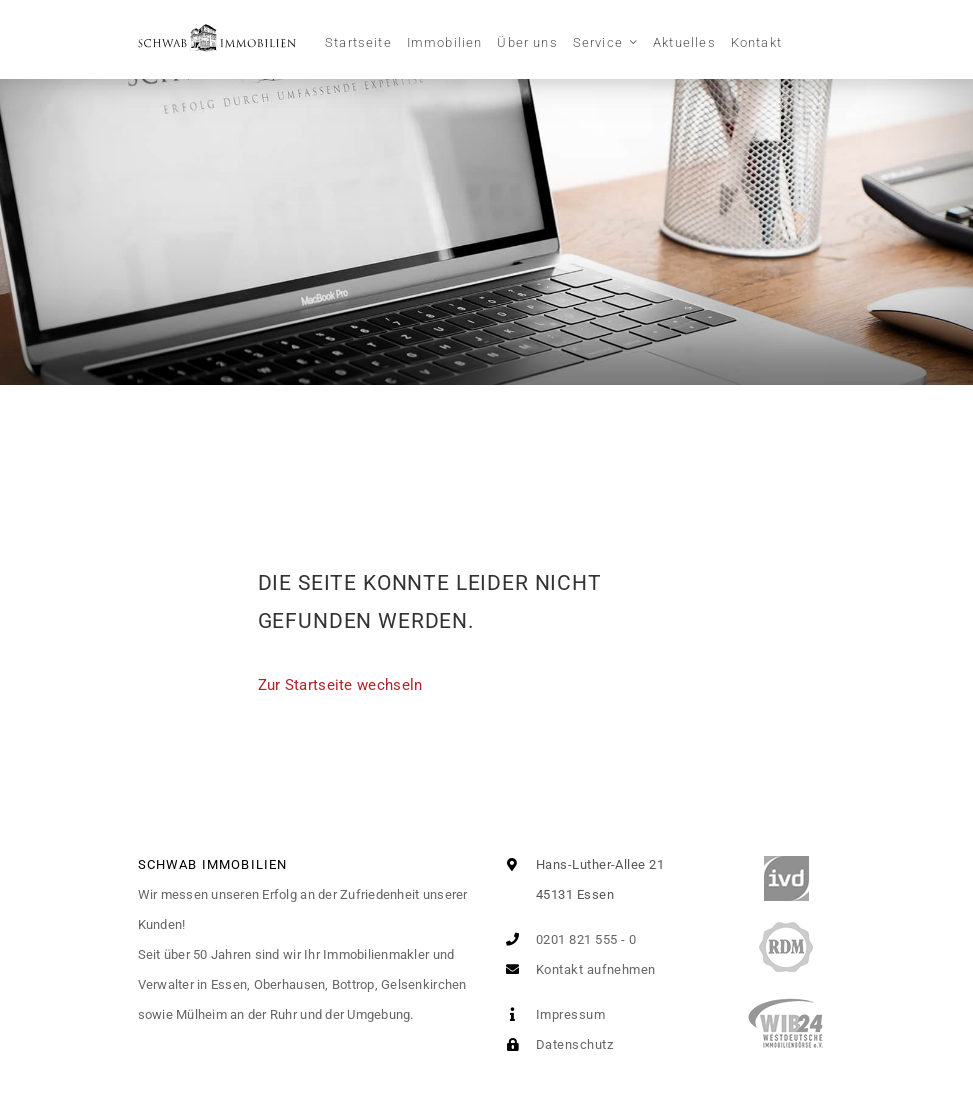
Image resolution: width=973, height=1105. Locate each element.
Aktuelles (684, 42)
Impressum (552, 1014)
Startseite (358, 42)
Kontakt (756, 42)
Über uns (527, 42)
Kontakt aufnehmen (577, 969)
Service (598, 42)
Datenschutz (555, 1044)
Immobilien (445, 42)
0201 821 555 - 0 (567, 939)
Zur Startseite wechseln (340, 685)
